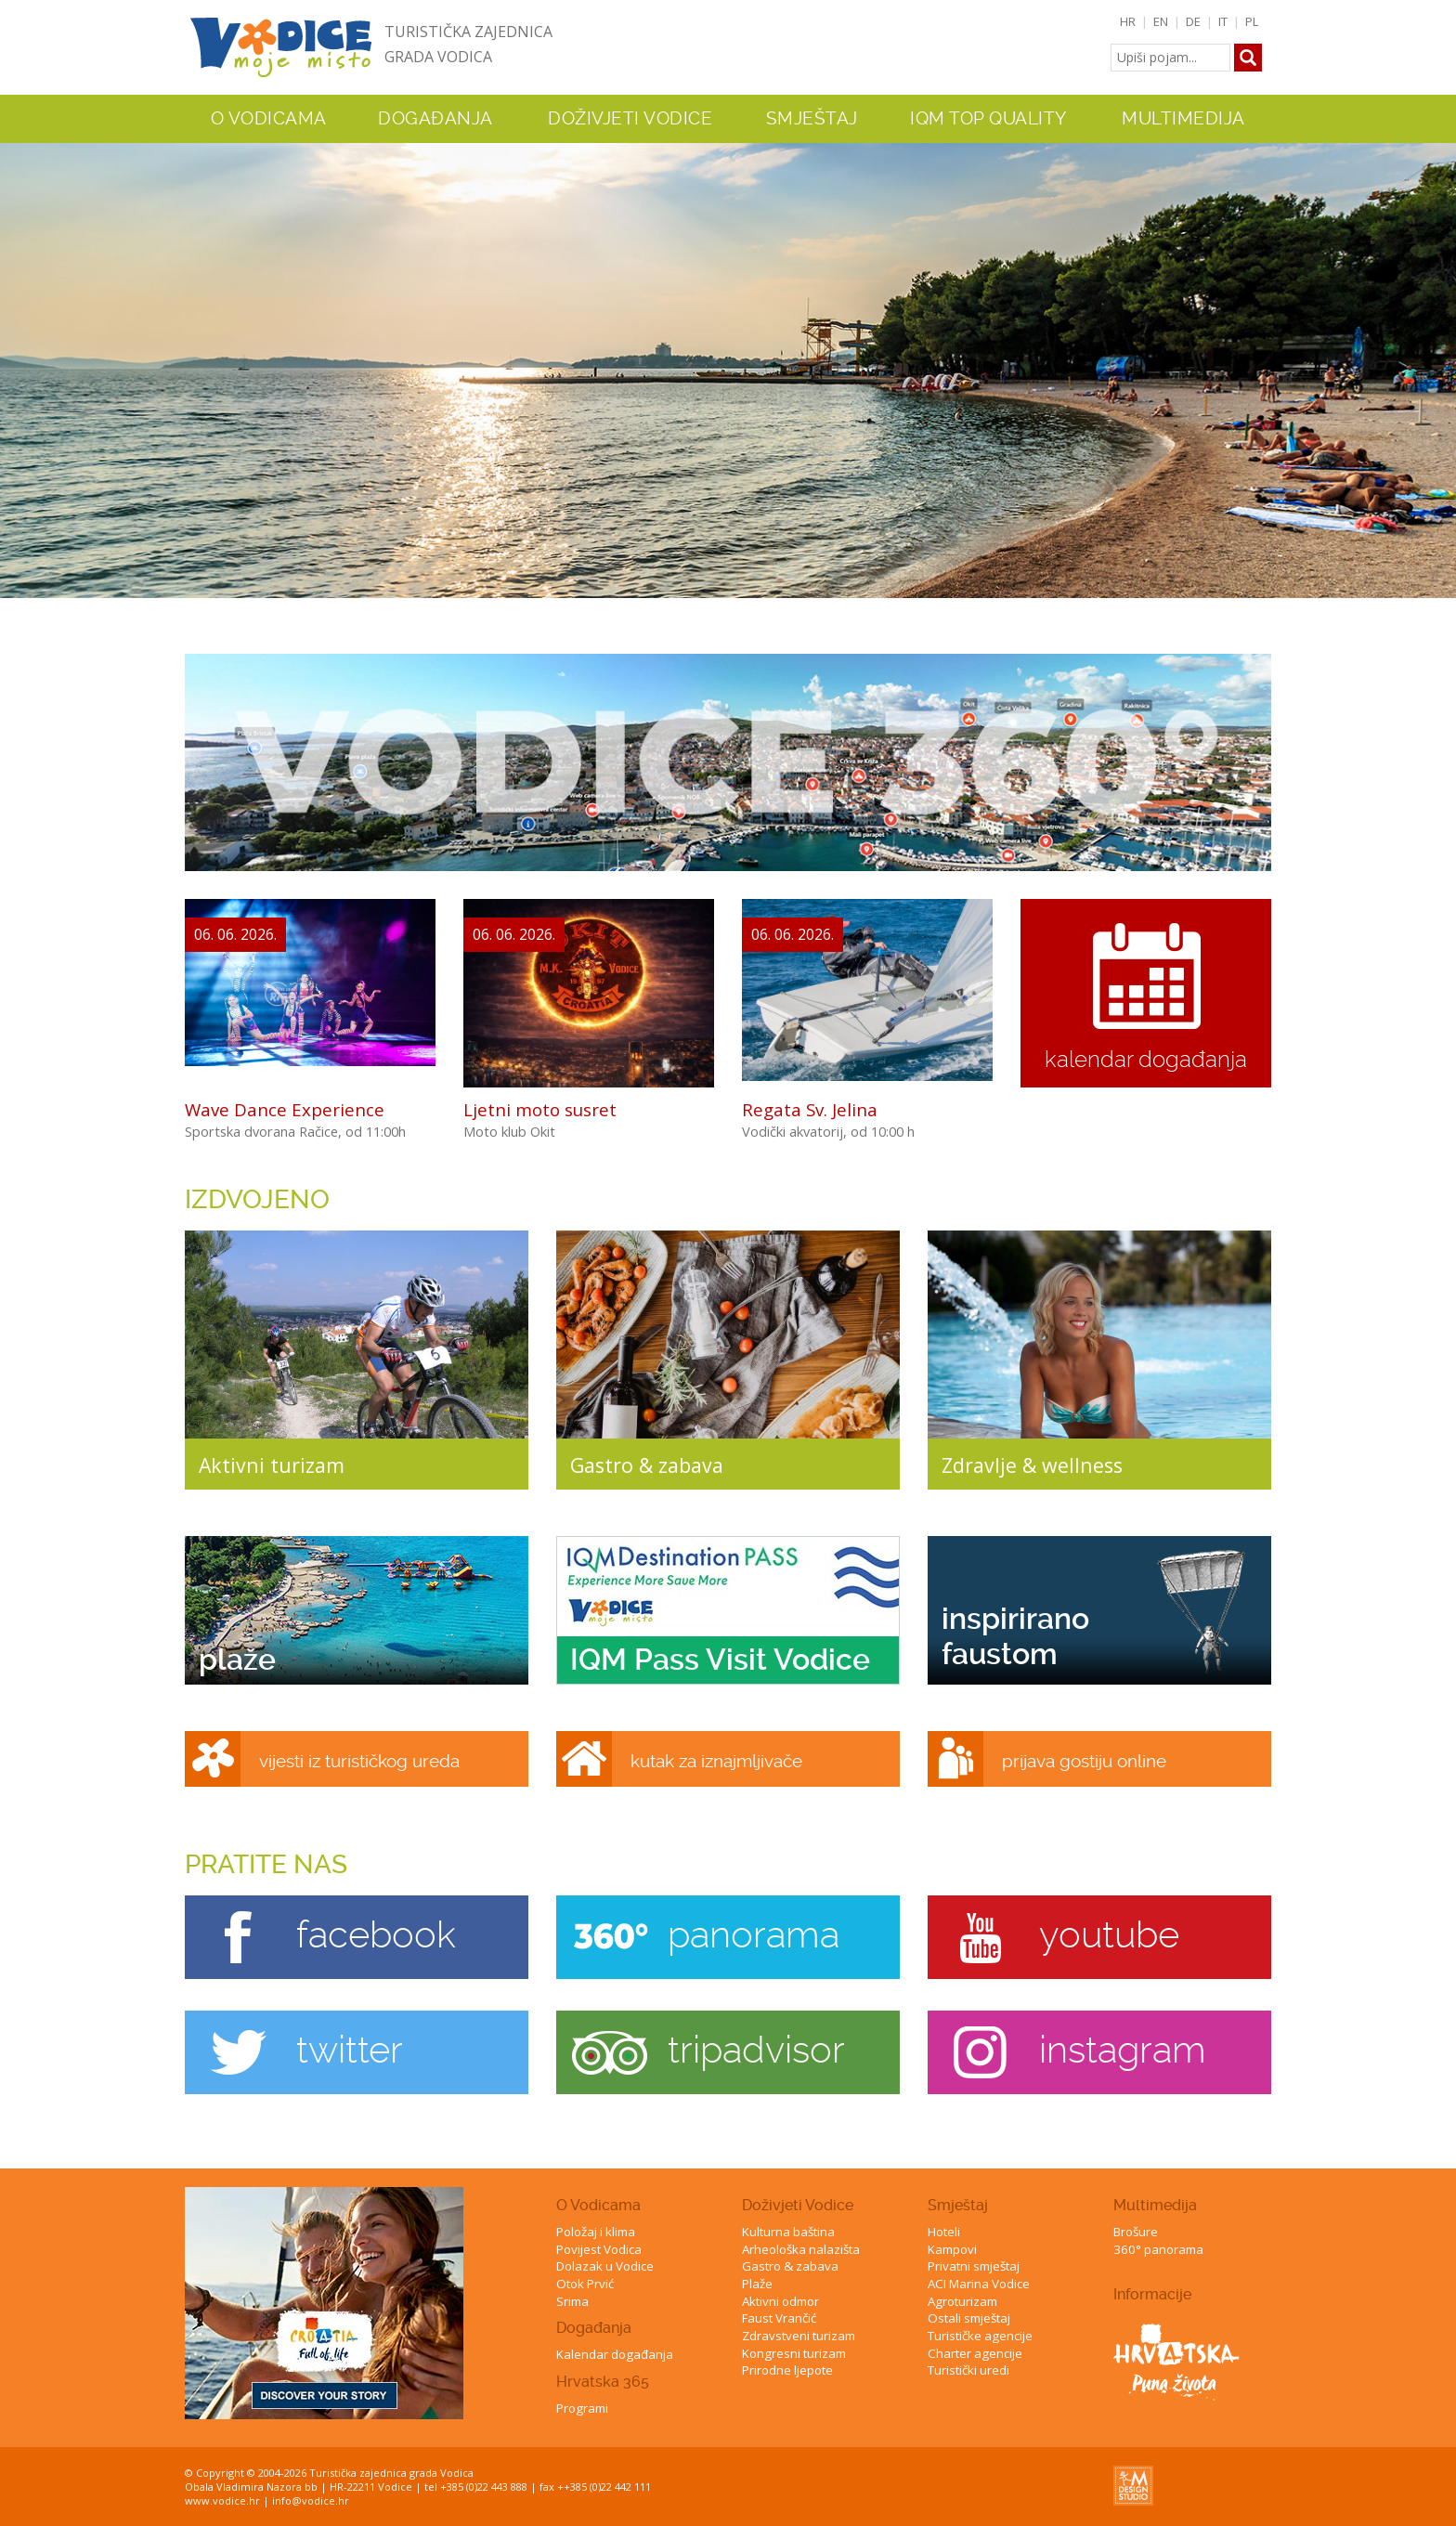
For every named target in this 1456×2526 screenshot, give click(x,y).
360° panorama (1158, 2249)
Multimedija (1155, 2205)
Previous (17, 353)
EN (1160, 21)
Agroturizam (962, 2301)
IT (1223, 21)
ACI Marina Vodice (979, 2283)
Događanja (435, 119)
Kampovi (952, 2249)
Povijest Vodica (599, 2249)
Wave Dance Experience (284, 1109)
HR (1128, 21)
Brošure (1135, 2231)
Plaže (757, 2283)
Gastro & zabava (790, 2266)
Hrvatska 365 (602, 2381)
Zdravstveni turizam (798, 2335)
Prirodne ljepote (787, 2370)
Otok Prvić (585, 2283)
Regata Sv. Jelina (810, 1109)
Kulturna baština (788, 2231)
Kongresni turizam (794, 2353)
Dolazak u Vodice (605, 2266)
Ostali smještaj (969, 2318)
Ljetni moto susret (540, 1109)
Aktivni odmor (780, 2301)
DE (1193, 21)
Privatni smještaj (974, 2266)
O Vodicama (598, 2205)
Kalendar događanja (614, 2354)
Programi (582, 2408)
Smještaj (958, 2205)
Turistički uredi (968, 2370)
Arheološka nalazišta (801, 2249)
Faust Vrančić (779, 2318)
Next (1438, 353)
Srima (572, 2301)
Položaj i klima (595, 2231)
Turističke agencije (980, 2335)
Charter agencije (975, 2353)
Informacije (1152, 2294)
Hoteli (944, 2231)
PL (1252, 21)
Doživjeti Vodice (797, 2205)
